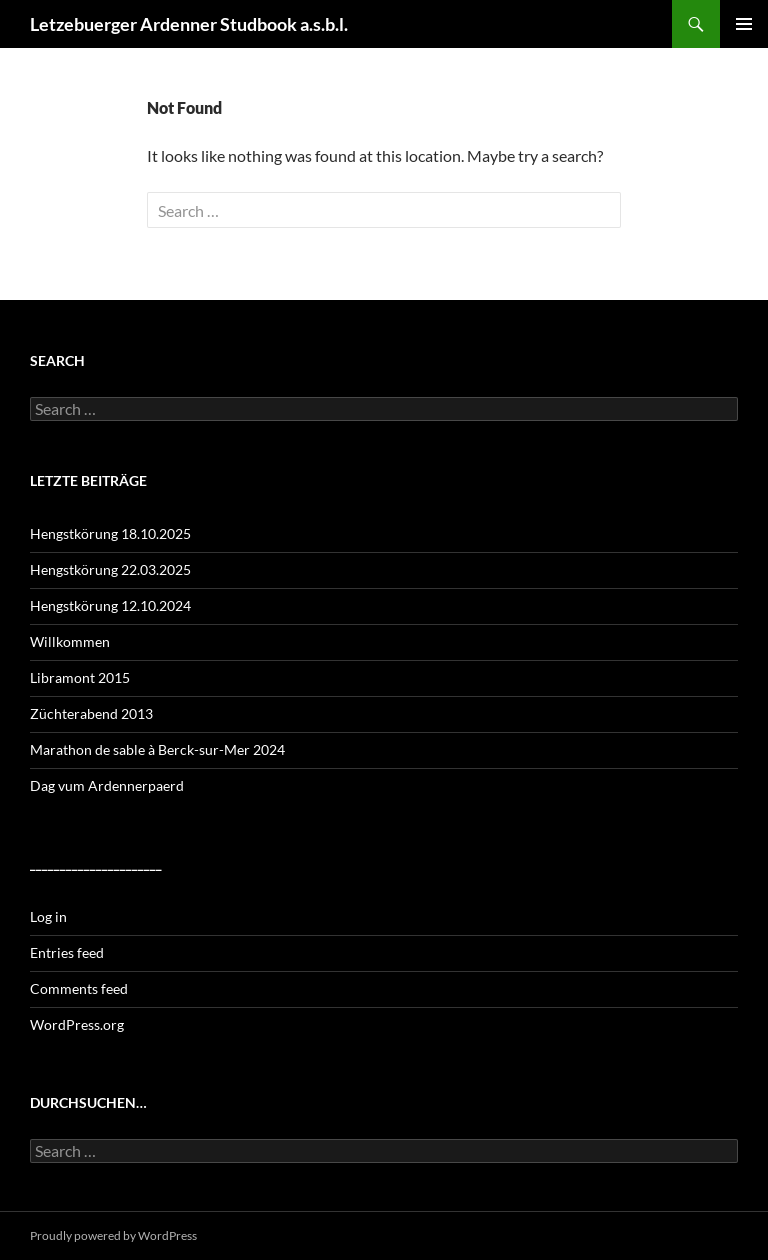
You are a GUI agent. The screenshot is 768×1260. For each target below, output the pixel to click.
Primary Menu (744, 24)
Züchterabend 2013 (91, 713)
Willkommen (70, 641)
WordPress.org (77, 1024)
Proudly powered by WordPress (113, 1235)
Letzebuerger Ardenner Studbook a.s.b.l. (189, 24)
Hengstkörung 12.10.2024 (110, 605)
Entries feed (67, 952)
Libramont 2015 (80, 677)
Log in (48, 916)
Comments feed (79, 988)
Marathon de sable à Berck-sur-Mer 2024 (157, 749)
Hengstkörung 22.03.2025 (110, 569)
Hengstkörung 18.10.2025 (110, 533)
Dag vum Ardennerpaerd (107, 785)
